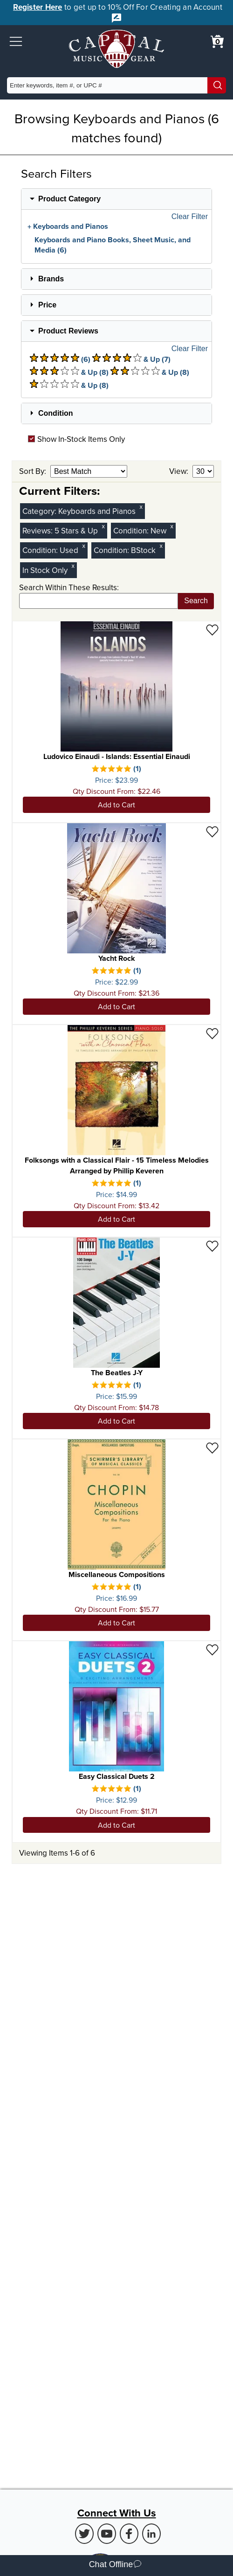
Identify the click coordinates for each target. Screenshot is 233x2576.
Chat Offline (115, 2565)
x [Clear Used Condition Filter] (83, 545)
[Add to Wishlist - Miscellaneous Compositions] (212, 1447)
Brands (51, 279)
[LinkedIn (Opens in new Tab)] (151, 2533)
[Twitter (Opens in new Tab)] (84, 2533)
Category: (40, 511)
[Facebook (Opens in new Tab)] (129, 2533)
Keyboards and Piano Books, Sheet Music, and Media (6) (112, 245)
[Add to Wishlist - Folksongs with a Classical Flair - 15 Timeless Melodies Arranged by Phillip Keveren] (212, 1033)
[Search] (216, 85)
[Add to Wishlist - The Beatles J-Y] (212, 1246)
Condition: (132, 530)
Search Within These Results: (69, 587)
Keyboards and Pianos (70, 226)
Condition (55, 413)
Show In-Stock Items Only (76, 439)
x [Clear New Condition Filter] (172, 526)
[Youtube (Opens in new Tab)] (106, 2533)
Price (47, 305)
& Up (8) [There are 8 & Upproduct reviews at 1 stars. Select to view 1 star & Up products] (69, 385)
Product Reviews (68, 331)
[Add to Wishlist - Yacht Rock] (212, 831)
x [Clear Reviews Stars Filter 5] (103, 526)
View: (179, 471)
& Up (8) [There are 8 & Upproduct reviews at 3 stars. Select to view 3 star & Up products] (69, 372)
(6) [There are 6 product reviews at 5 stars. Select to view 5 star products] (60, 359)
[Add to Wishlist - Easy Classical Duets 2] (212, 1649)
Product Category (69, 199)
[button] (15, 41)
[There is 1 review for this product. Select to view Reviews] (117, 769)
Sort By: (33, 471)
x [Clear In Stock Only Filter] (73, 565)
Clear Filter (189, 216)
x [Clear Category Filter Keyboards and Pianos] (141, 506)
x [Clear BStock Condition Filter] (161, 545)
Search (196, 601)
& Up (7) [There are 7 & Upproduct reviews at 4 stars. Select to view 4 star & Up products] (131, 359)
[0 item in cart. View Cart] (217, 41)
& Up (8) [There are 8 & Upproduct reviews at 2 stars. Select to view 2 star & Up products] (149, 372)
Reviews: (38, 530)
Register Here (37, 7)
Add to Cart (116, 804)
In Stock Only (45, 570)
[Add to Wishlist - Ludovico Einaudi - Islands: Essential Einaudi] (212, 629)
